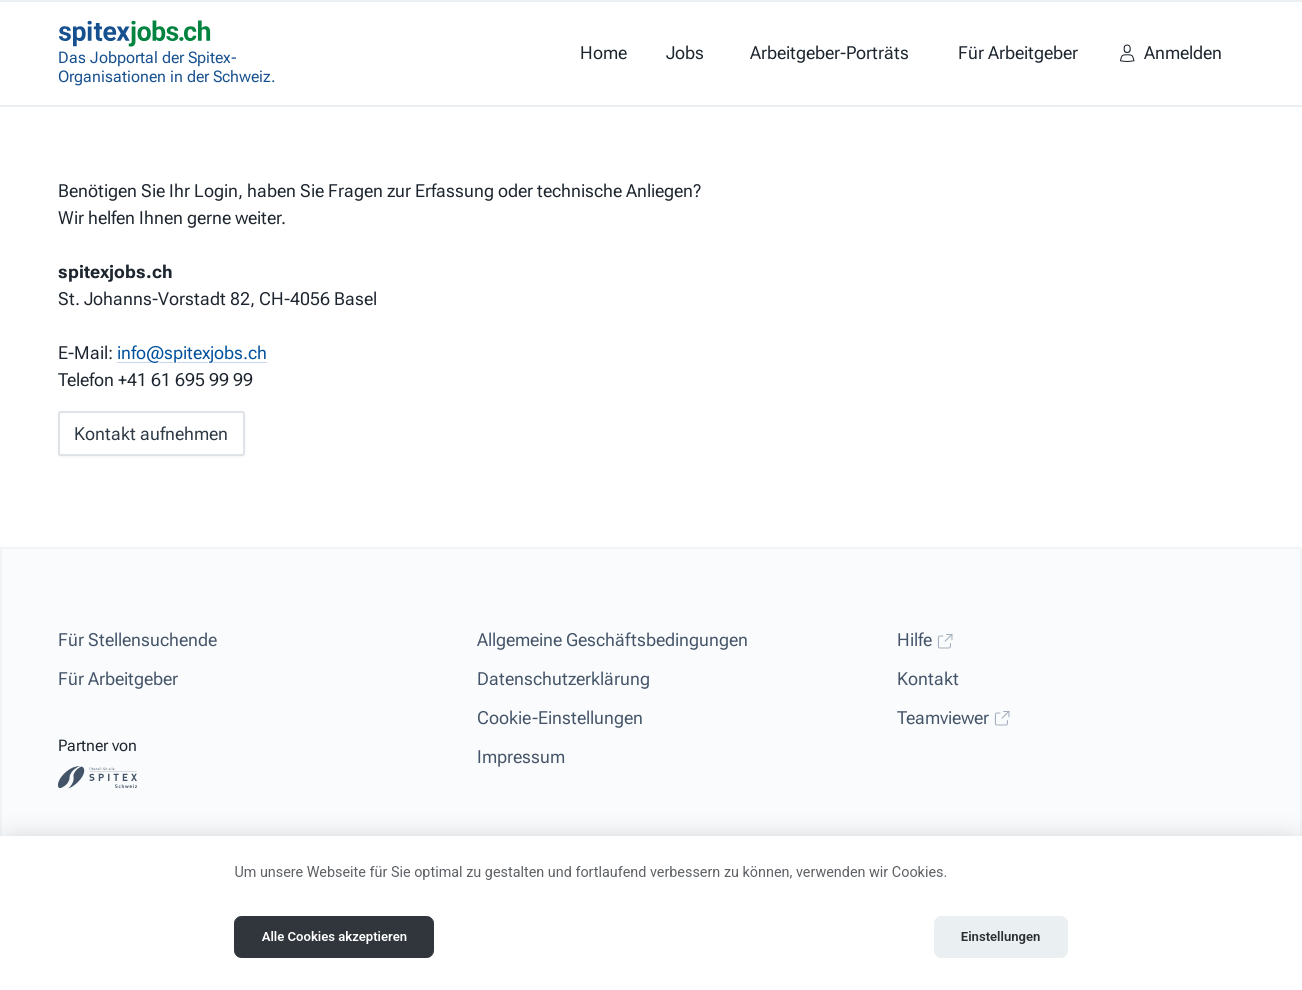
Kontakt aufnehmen (151, 433)
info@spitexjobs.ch (192, 352)
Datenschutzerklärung (563, 678)
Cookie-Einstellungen (560, 717)
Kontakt (928, 678)
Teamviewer (954, 717)
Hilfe (925, 639)
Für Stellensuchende (137, 639)
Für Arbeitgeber (118, 678)
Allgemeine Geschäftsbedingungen (612, 639)
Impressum (521, 756)
